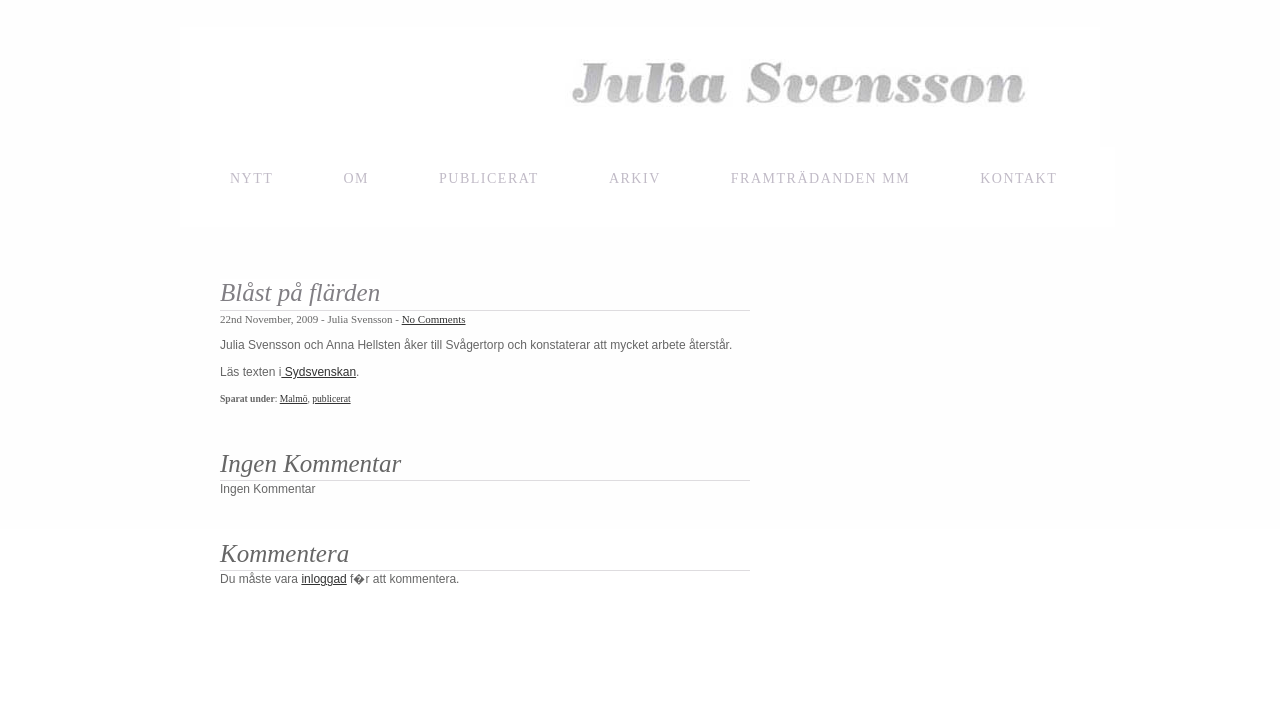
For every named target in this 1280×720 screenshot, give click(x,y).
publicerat (331, 398)
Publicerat (489, 178)
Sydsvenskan (318, 372)
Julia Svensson (640, 87)
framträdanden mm (820, 178)
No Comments (434, 319)
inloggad (323, 579)
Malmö (294, 398)
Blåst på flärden (300, 292)
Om (356, 178)
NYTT (251, 178)
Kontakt (1018, 178)
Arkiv (635, 178)
